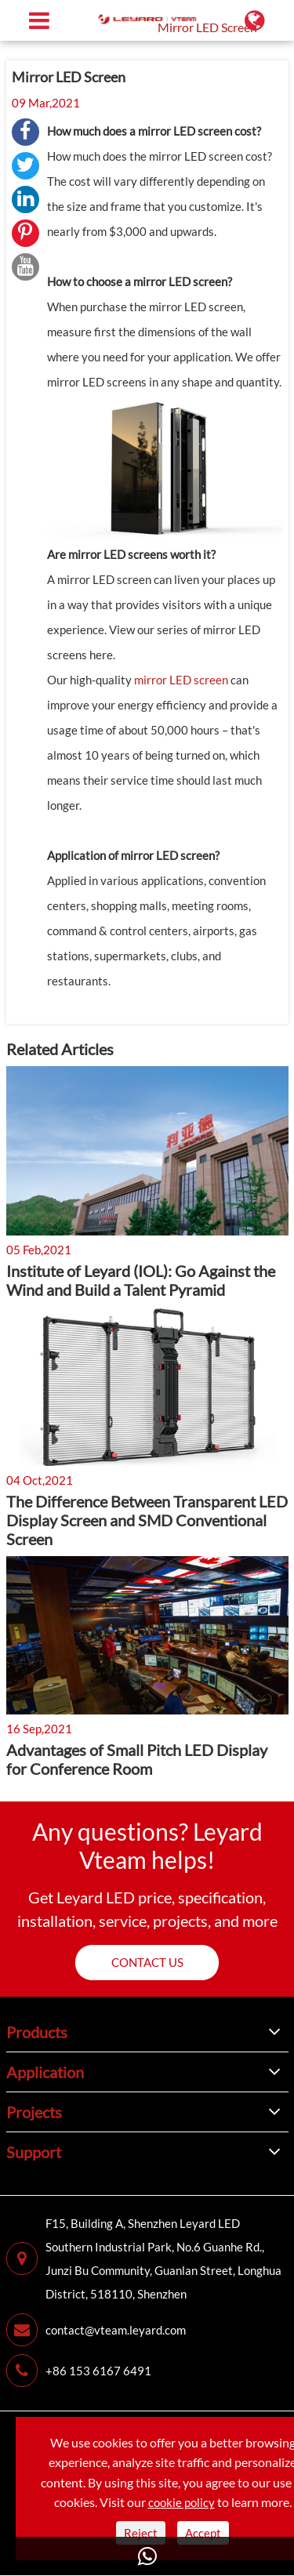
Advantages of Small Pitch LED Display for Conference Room (136, 1759)
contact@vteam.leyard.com (96, 2329)
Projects (34, 2112)
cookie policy (181, 2502)
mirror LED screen (181, 680)
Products (36, 2032)
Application (45, 2072)
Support (33, 2151)
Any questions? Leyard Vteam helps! (147, 1845)
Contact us (147, 1962)
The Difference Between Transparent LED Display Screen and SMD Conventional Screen (147, 1520)
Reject (141, 2533)
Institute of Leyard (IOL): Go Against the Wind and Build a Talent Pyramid (140, 1280)
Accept (203, 2533)
